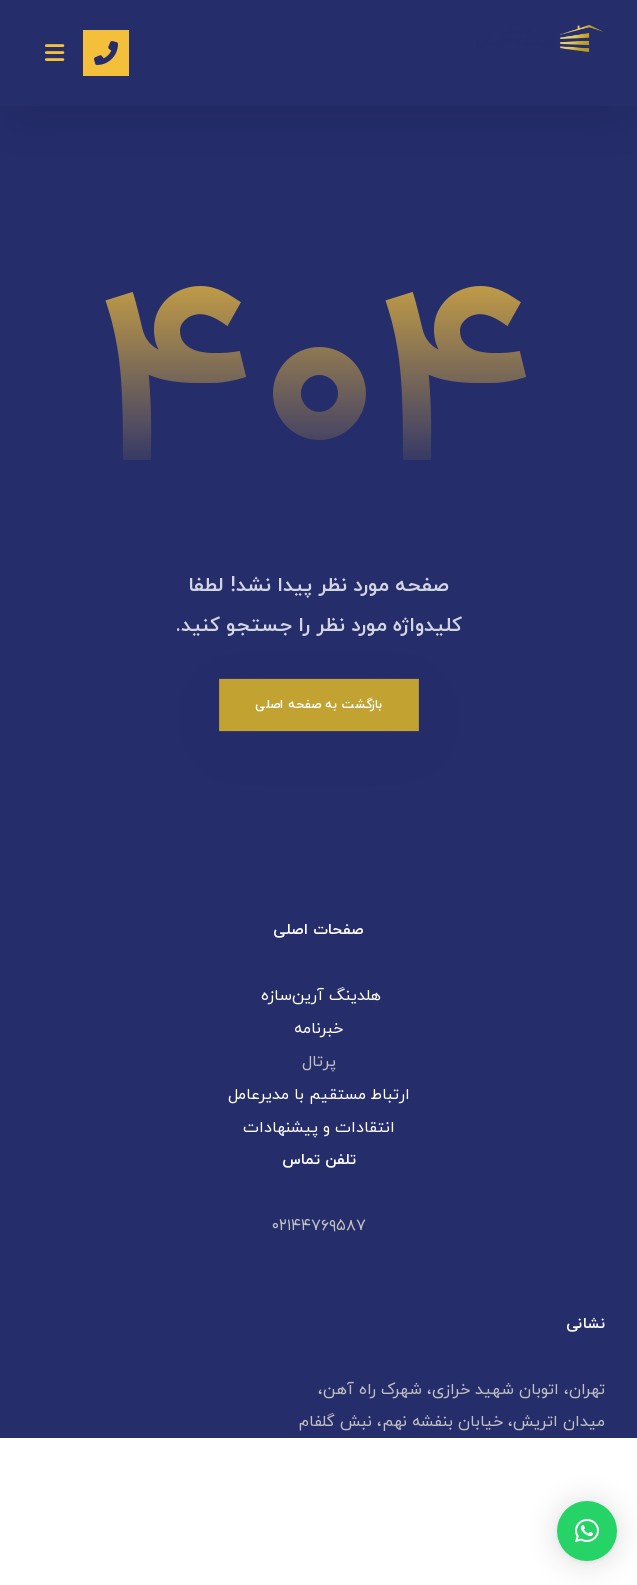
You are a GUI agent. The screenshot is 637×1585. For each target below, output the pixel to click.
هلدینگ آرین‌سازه (318, 996)
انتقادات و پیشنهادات (319, 1128)
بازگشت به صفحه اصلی (319, 704)
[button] (587, 1531)
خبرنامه (318, 1029)
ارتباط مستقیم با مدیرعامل (319, 1095)
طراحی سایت (382, 1549)
